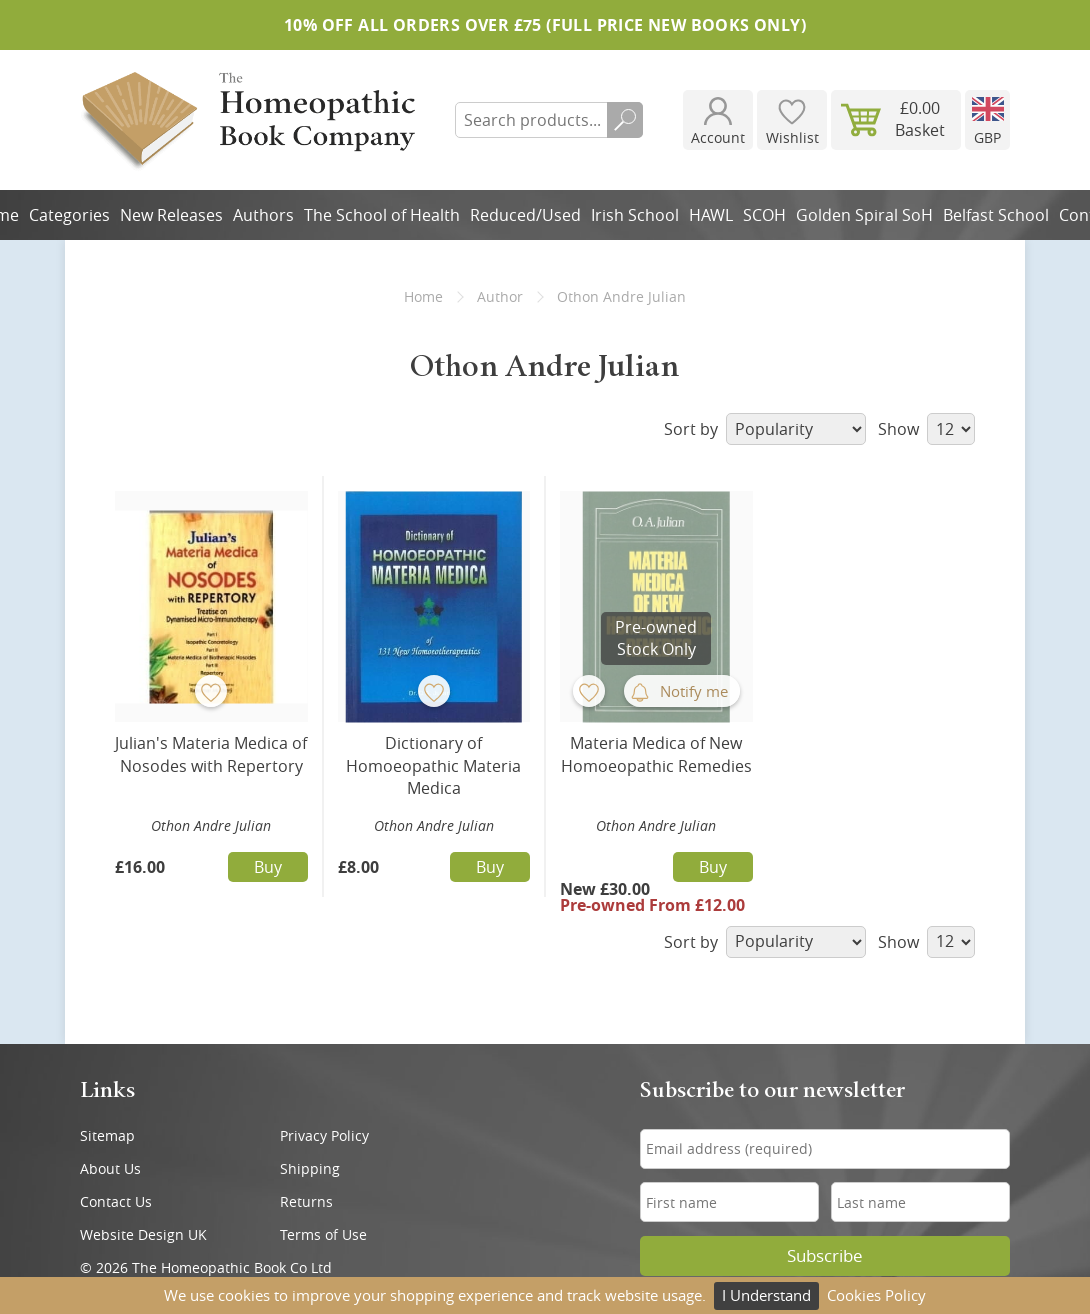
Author (500, 296)
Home (423, 296)
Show (926, 429)
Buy (268, 867)
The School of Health (382, 215)
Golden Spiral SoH (864, 215)
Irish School (635, 215)
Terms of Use (323, 1234)
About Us (110, 1168)
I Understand (766, 1295)
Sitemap (107, 1135)
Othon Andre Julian (211, 825)
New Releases (171, 215)
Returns (306, 1201)
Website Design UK (143, 1234)
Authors (263, 215)
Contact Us (116, 1201)
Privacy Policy (324, 1135)
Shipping (310, 1168)
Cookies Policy (876, 1295)
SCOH (764, 215)
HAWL (711, 215)
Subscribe (825, 1256)
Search (625, 120)
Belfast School (996, 215)
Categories (69, 215)
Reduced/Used (525, 215)
